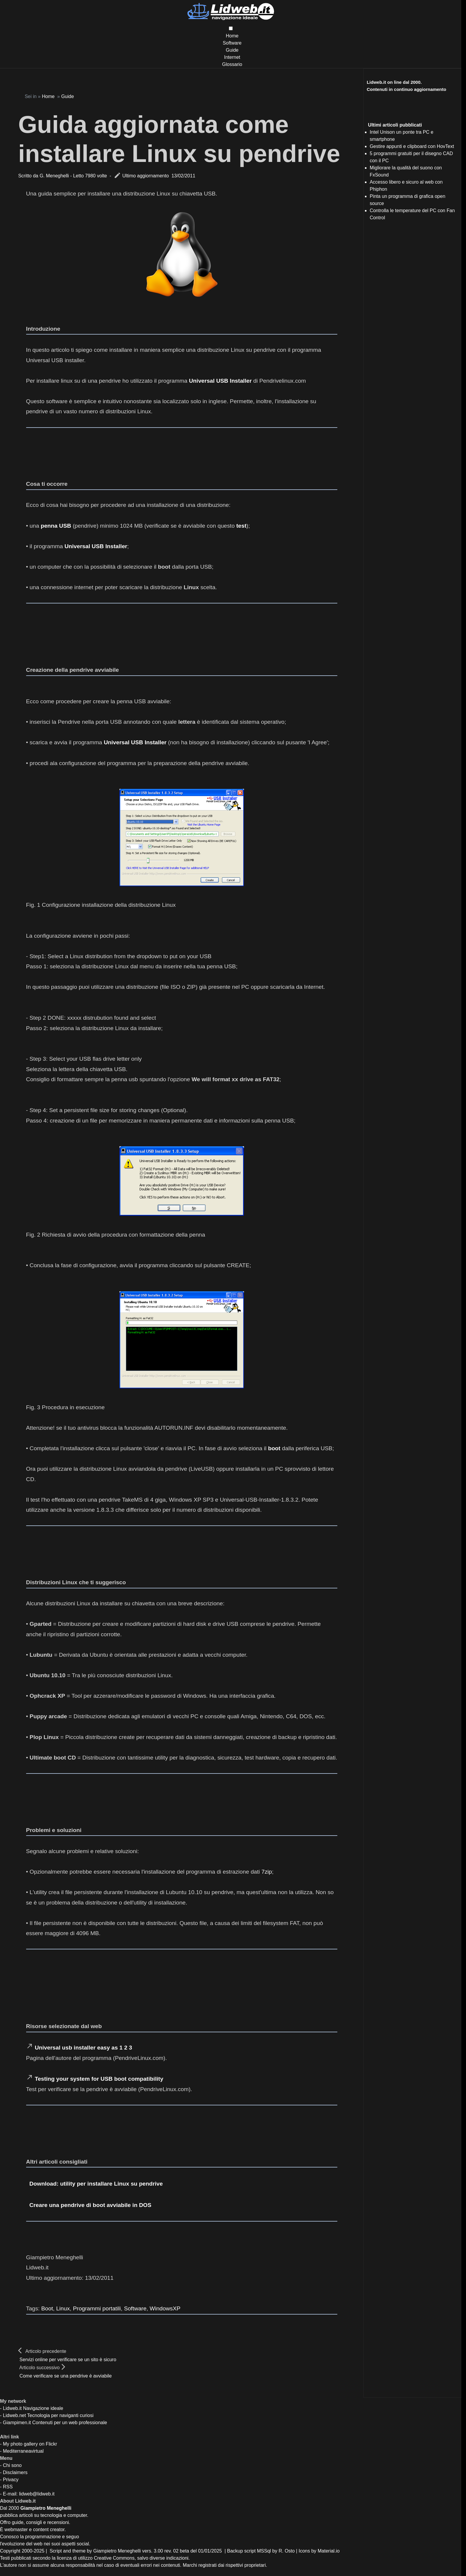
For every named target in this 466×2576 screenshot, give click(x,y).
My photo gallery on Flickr (30, 2443)
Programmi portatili (97, 2308)
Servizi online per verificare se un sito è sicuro (68, 2359)
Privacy (10, 2479)
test (241, 526)
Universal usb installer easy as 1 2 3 (83, 2047)
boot (274, 1448)
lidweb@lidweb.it (36, 2493)
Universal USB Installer (220, 381)
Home (232, 35)
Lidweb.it (12, 2408)
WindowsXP (165, 2308)
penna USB (56, 526)
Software (232, 42)
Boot (47, 2308)
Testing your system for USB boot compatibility (99, 2079)
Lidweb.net (14, 2415)
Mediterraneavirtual (23, 2451)
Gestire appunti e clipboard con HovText (412, 146)
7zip (267, 1872)
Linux (63, 2308)
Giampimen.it (17, 2422)
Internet (232, 57)
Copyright (10, 2550)
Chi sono (12, 2465)
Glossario (232, 64)
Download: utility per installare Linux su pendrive (96, 2184)
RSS (8, 2486)
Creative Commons (114, 2558)
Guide (232, 50)
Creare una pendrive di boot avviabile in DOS (90, 2205)
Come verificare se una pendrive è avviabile (66, 2375)
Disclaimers (15, 2472)
